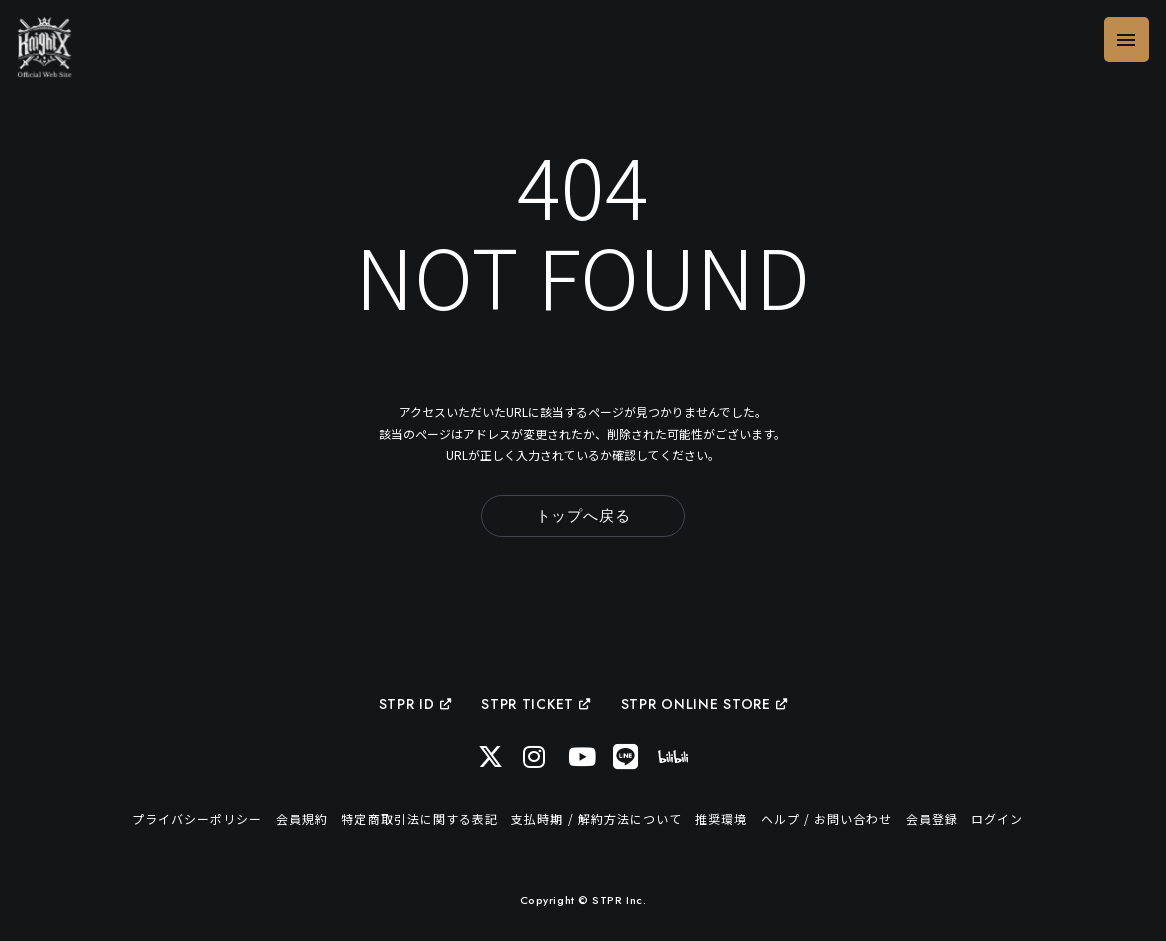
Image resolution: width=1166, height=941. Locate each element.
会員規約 (302, 818)
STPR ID (415, 704)
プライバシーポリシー (197, 818)
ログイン (997, 818)
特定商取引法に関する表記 (419, 818)
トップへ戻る (583, 516)
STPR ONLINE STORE (704, 704)
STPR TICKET (535, 704)
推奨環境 (721, 818)
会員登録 (932, 818)
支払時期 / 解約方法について (596, 818)
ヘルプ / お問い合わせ (826, 818)
